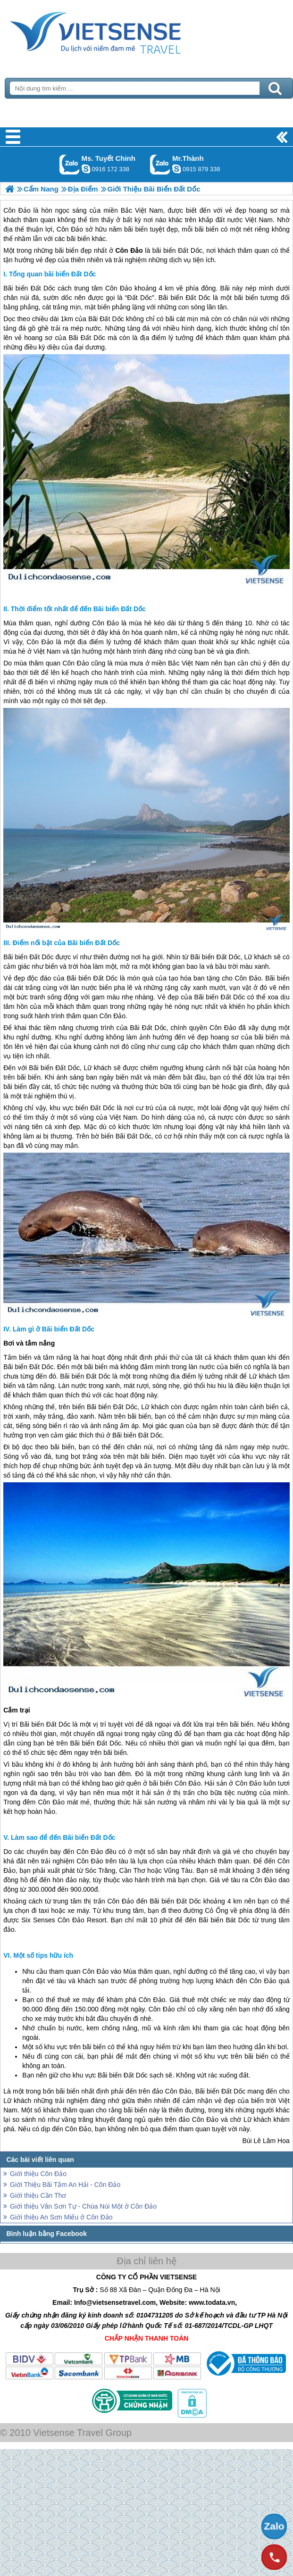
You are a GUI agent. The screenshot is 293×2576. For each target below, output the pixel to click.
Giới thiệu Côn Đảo (38, 2173)
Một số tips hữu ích (43, 1955)
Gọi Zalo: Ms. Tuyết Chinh (69, 164)
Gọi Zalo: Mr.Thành (160, 164)
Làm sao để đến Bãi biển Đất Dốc (63, 1837)
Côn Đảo (118, 288)
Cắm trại (16, 1710)
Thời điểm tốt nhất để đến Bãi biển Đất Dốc (78, 609)
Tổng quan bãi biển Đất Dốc (52, 274)
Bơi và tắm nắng (29, 1343)
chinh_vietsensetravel (86, 169)
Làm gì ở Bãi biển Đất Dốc (53, 1329)
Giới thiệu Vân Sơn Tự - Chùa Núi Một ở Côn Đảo (83, 2206)
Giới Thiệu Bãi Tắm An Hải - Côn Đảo (65, 2184)
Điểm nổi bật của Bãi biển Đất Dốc (66, 943)
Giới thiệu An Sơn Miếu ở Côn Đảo (61, 2217)
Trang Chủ (119, 30)
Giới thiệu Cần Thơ (38, 2195)
